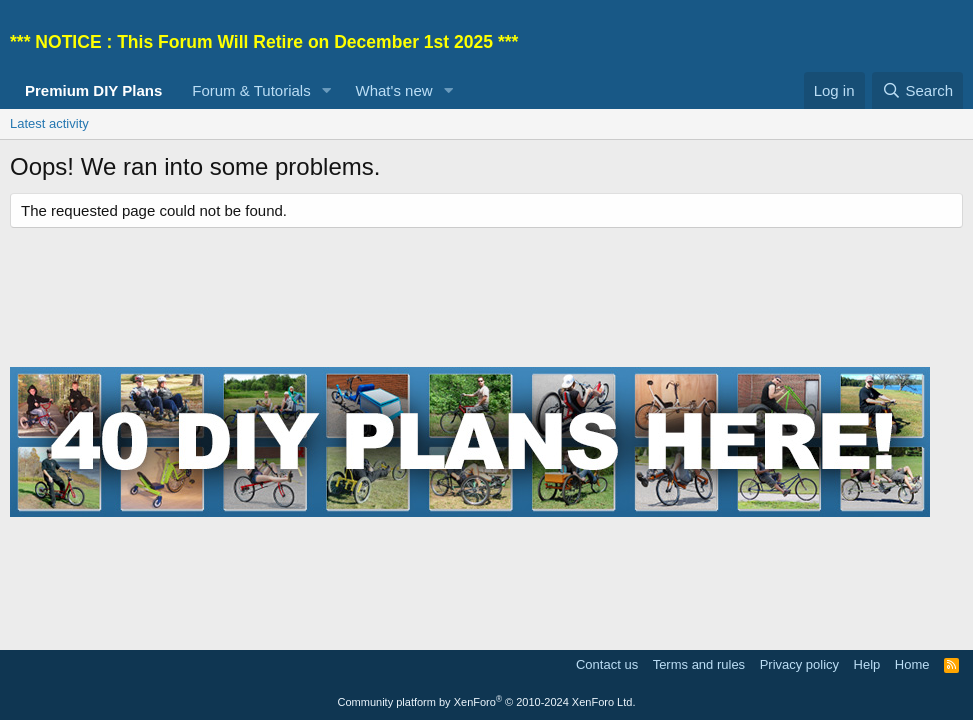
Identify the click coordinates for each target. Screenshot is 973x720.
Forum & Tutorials (251, 90)
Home (912, 664)
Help (867, 664)
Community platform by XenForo (487, 702)
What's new (394, 90)
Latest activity (49, 123)
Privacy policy (799, 664)
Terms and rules (699, 664)
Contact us (607, 664)
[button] (327, 90)
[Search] (917, 90)
